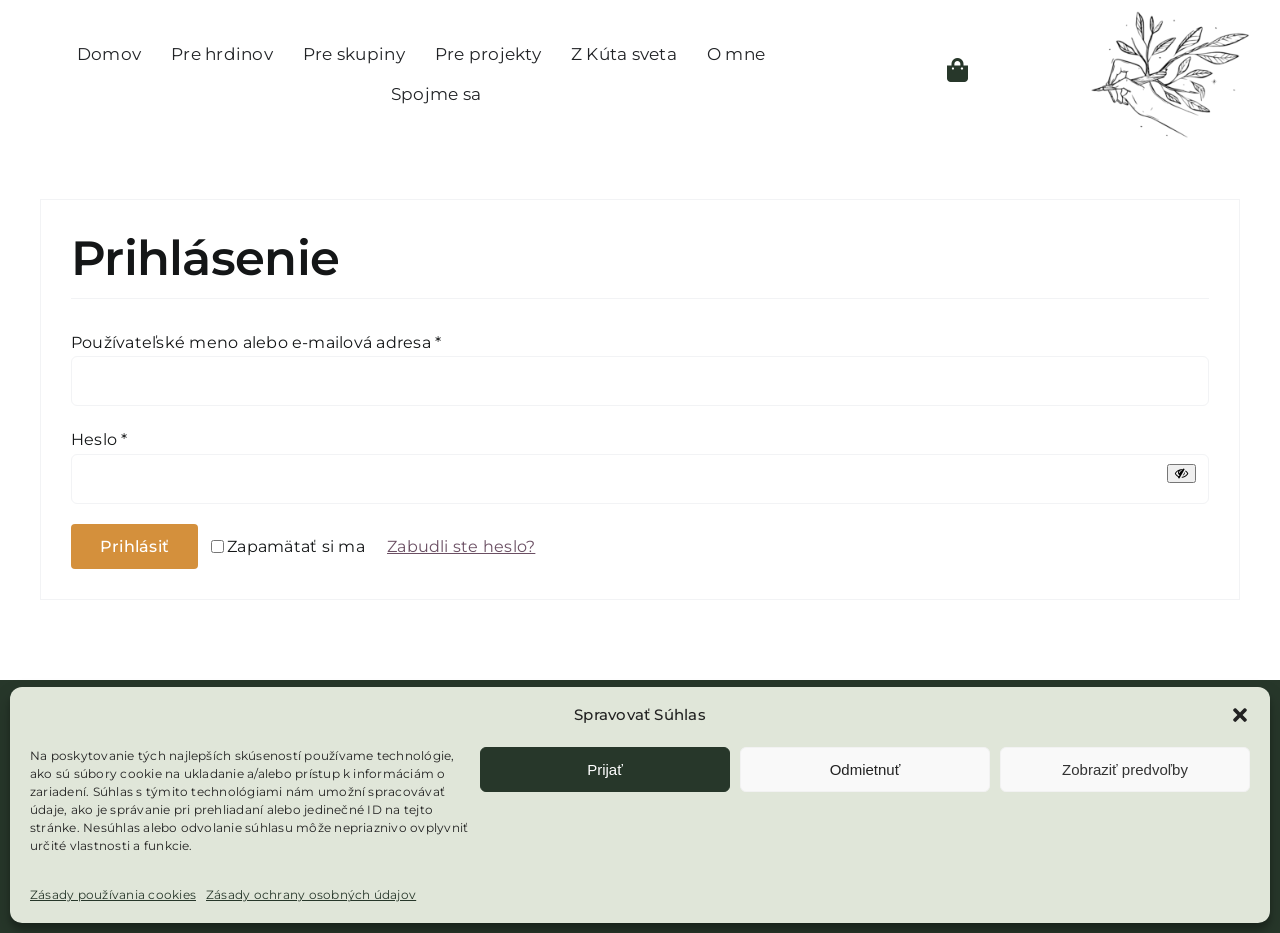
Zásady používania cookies (113, 894)
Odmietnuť (865, 769)
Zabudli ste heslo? (461, 546)
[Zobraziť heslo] (1181, 473)
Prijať (605, 769)
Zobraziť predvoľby (1125, 769)
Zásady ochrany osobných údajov (311, 894)
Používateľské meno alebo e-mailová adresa (256, 342)
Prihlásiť (134, 546)
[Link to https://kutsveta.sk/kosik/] (957, 70)
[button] (1240, 715)
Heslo (99, 439)
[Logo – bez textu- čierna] (1168, 17)
